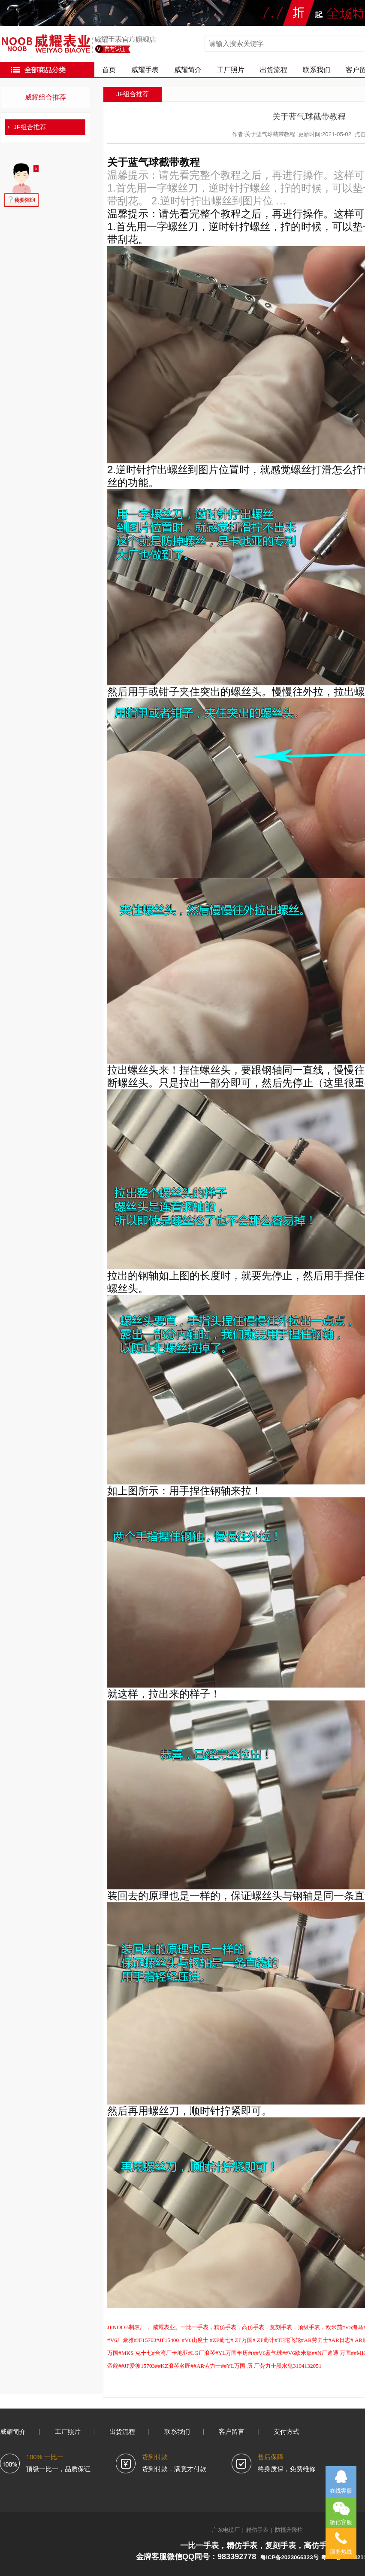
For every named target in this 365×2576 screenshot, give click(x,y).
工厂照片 (230, 69)
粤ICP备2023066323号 (289, 2557)
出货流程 (273, 69)
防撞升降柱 (289, 2530)
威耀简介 (188, 69)
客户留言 (231, 2431)
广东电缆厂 (226, 2530)
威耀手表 (145, 69)
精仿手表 (257, 2530)
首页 (109, 69)
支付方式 (286, 2431)
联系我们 (316, 69)
